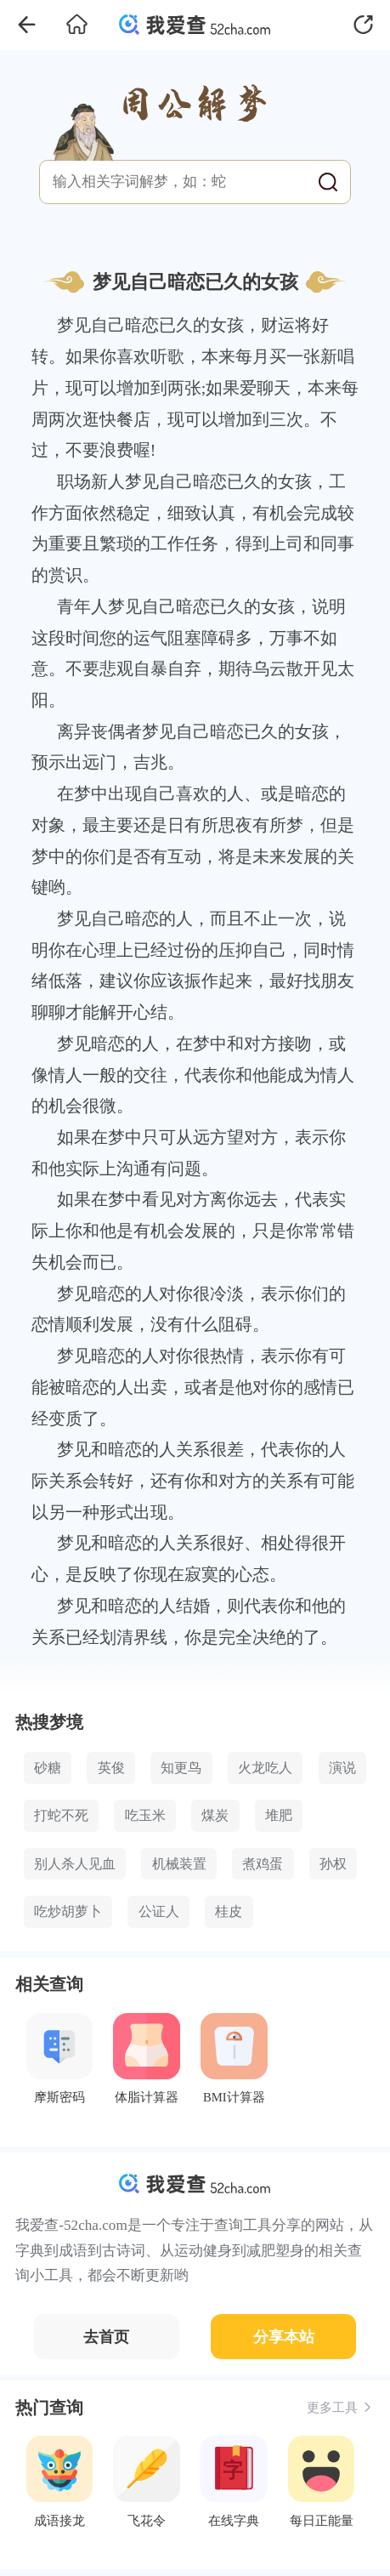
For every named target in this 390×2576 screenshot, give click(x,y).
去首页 (106, 2337)
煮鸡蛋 (262, 1864)
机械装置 (179, 1864)
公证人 (158, 1911)
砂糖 (47, 1767)
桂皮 (228, 1911)
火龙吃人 (265, 1767)
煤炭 (215, 1815)
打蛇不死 (61, 1815)
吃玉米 (145, 1815)
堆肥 (278, 1815)
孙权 (333, 1864)
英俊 (111, 1767)
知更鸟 (181, 1767)
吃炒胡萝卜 (68, 1911)
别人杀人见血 (75, 1864)
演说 (342, 1767)
